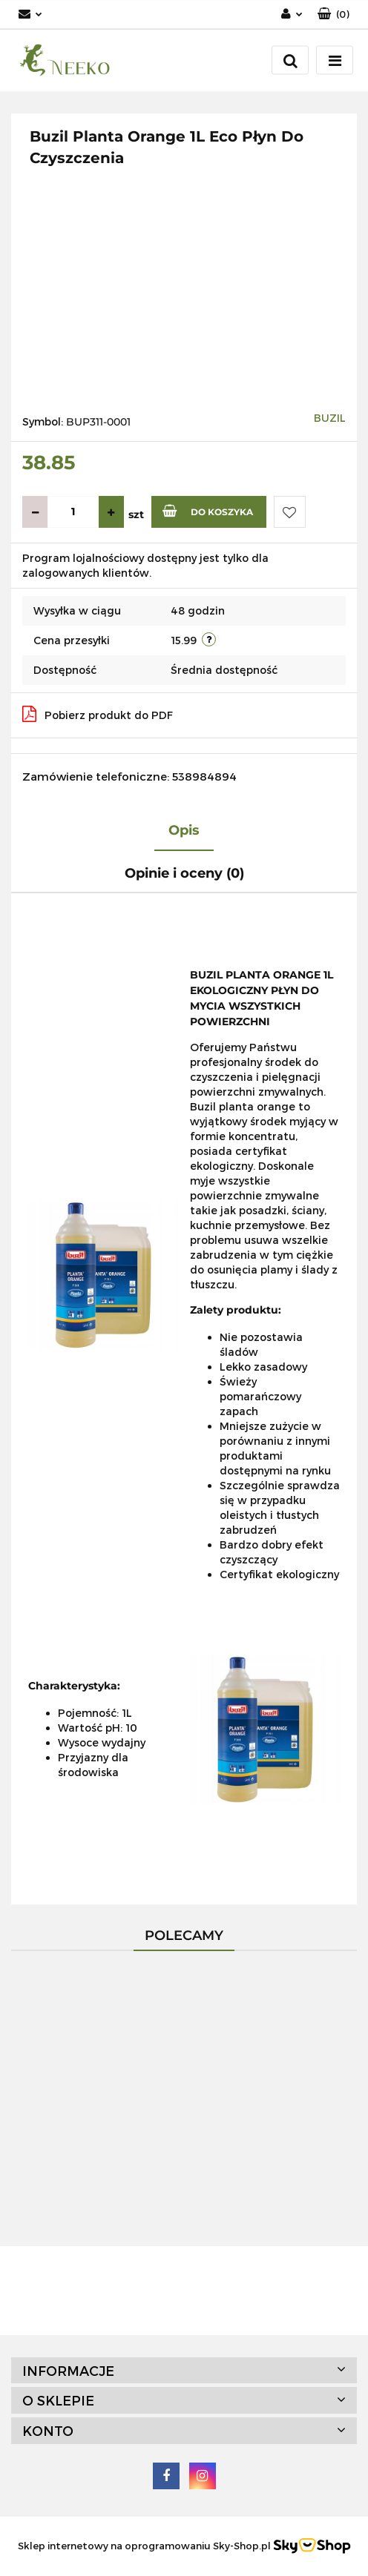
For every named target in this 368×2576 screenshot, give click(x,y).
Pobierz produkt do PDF (97, 714)
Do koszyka (207, 510)
